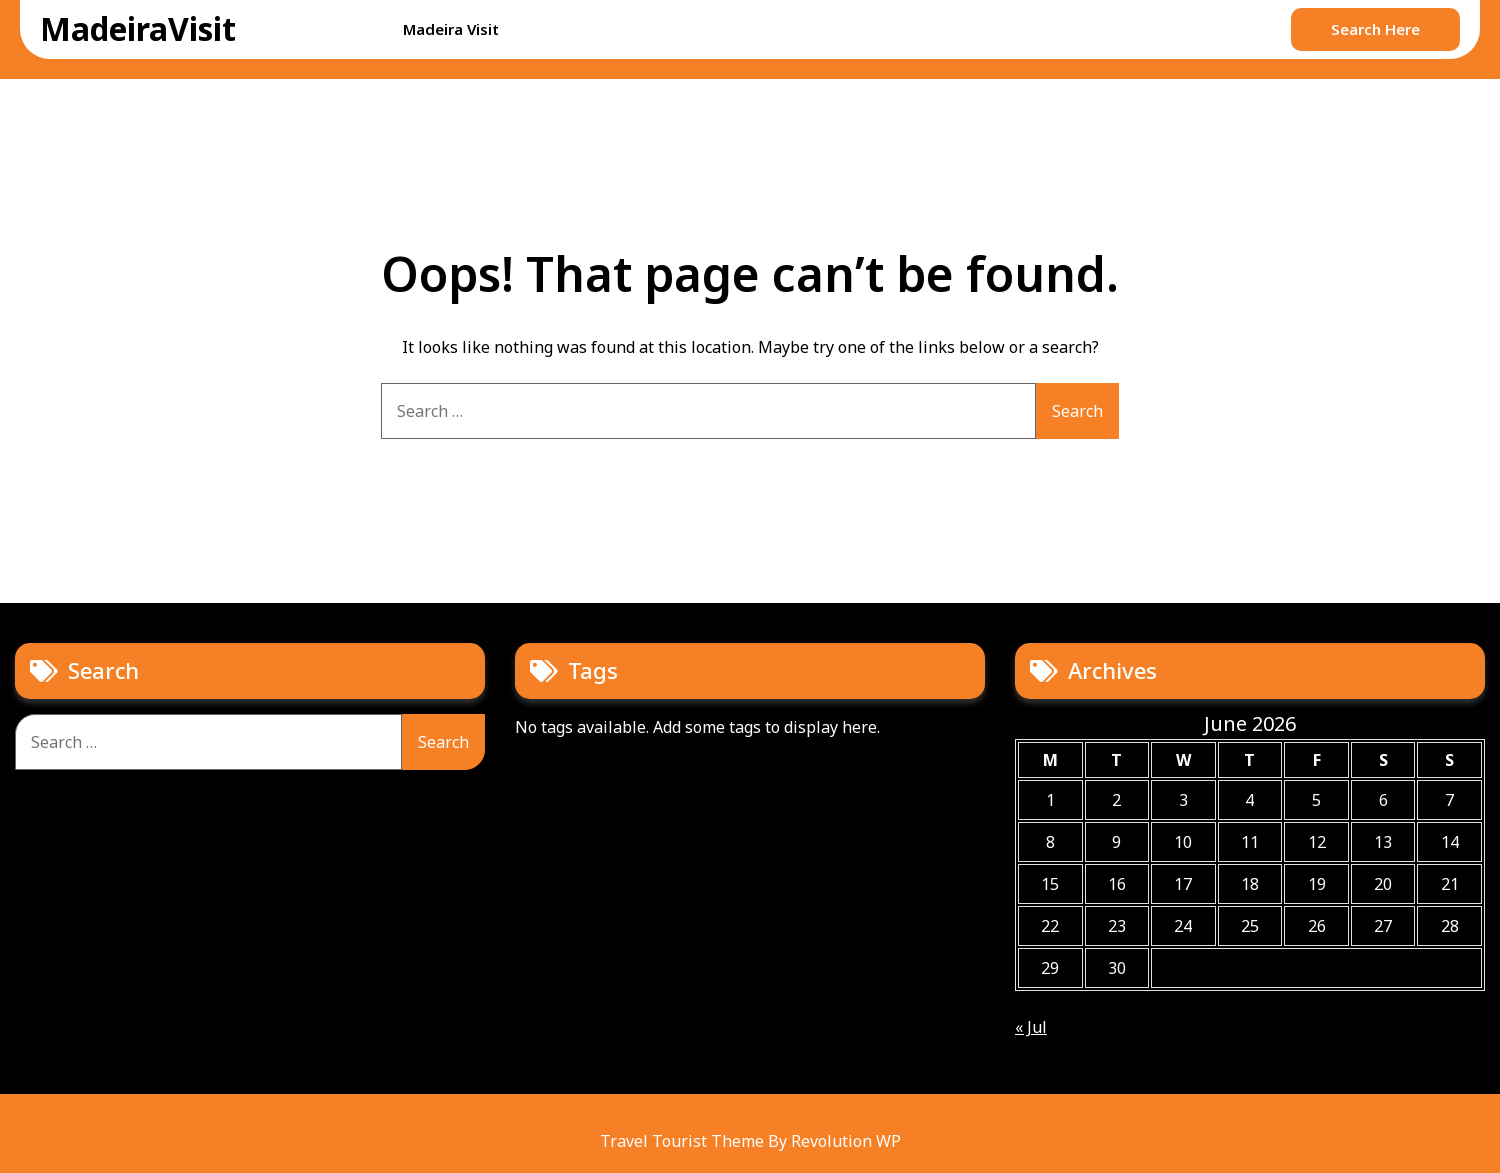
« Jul (1031, 1027)
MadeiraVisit (138, 28)
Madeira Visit (451, 29)
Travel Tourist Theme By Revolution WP (750, 1141)
